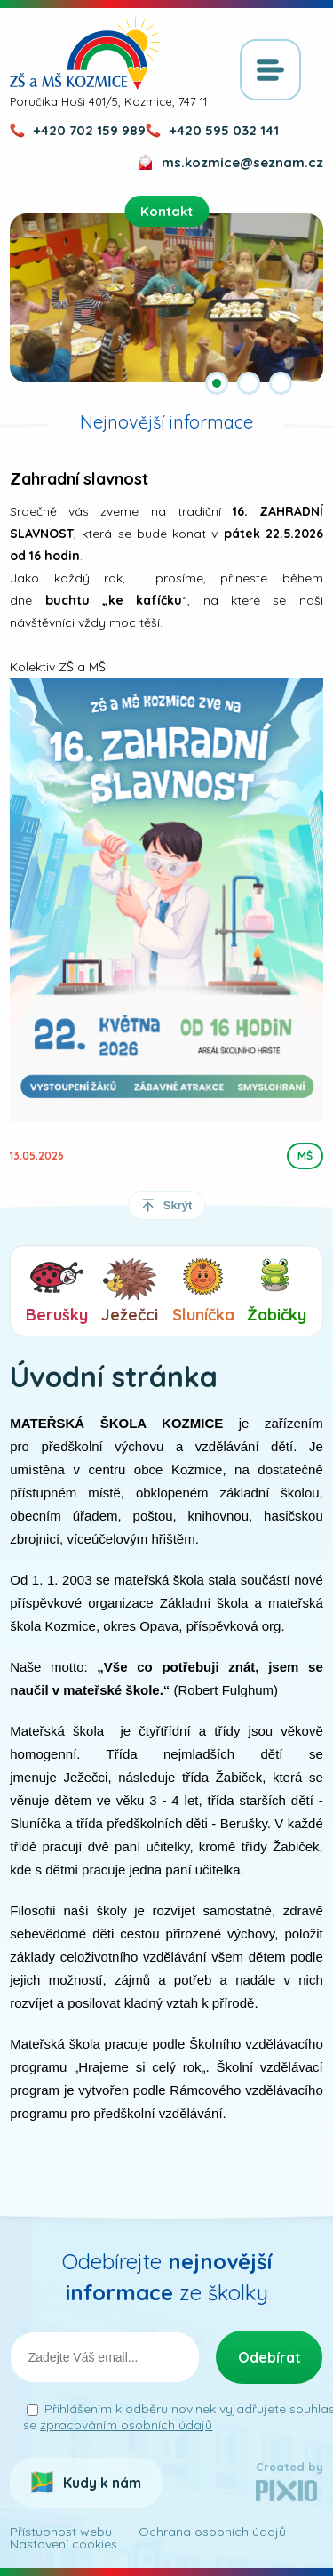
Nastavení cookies (63, 2544)
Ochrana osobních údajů (212, 2531)
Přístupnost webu (61, 2531)
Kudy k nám (102, 2483)
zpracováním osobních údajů (126, 2425)
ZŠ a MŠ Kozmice (85, 53)
